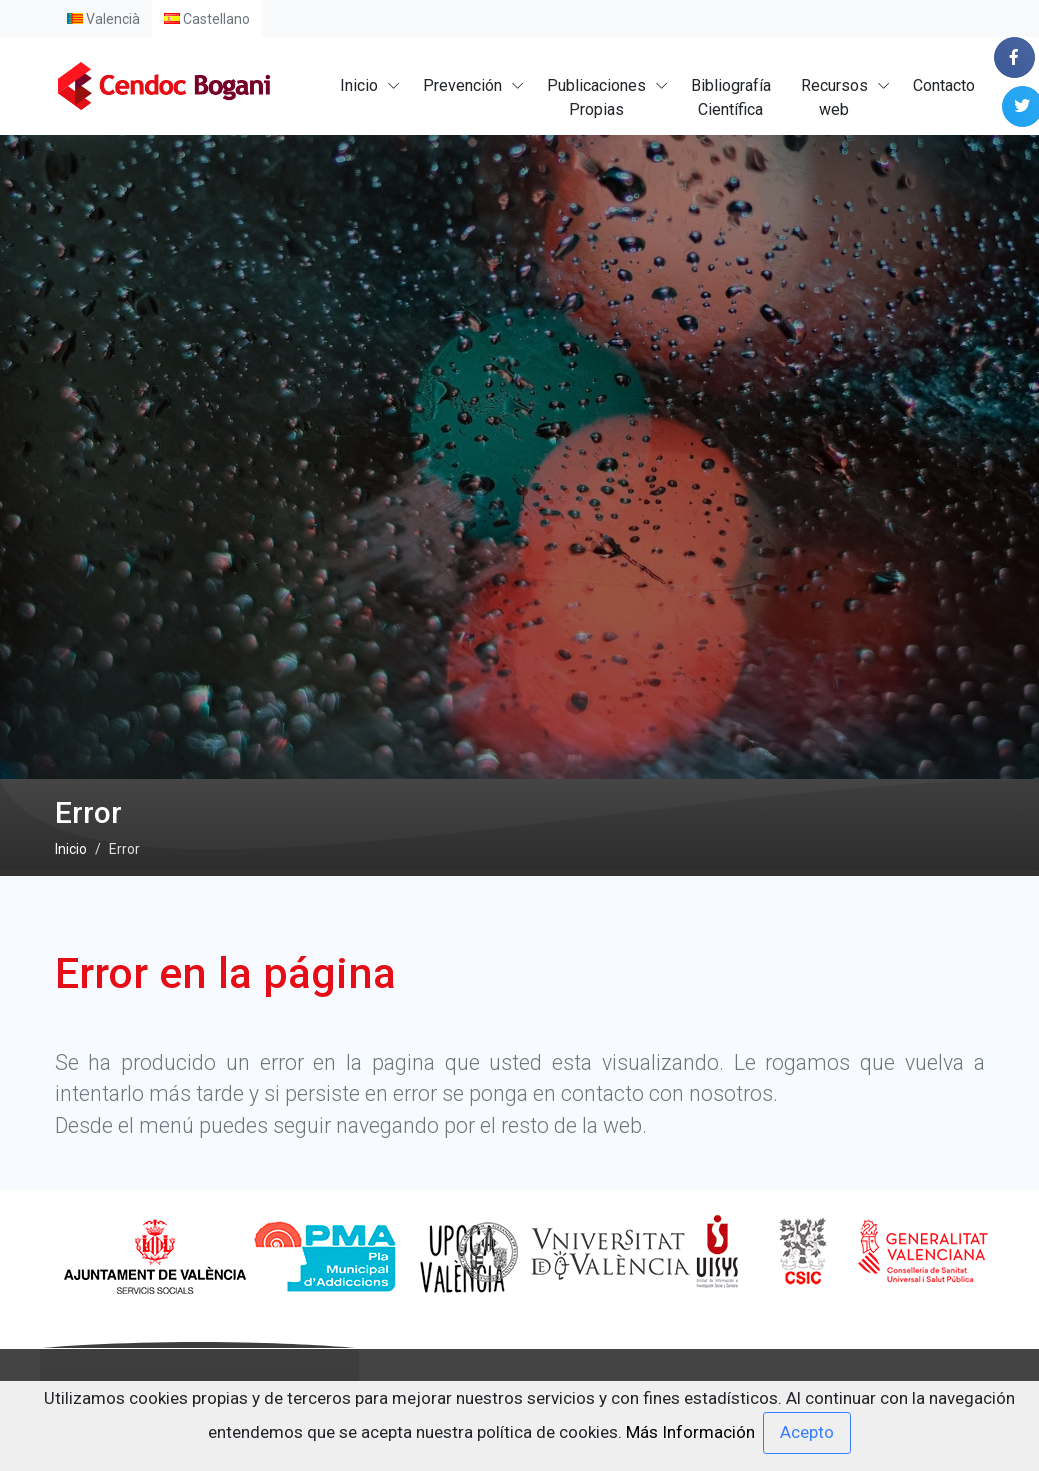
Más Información (690, 1431)
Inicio (359, 85)
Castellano (207, 19)
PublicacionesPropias (596, 97)
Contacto (944, 85)
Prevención (462, 85)
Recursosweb (834, 97)
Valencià (103, 19)
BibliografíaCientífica (731, 97)
